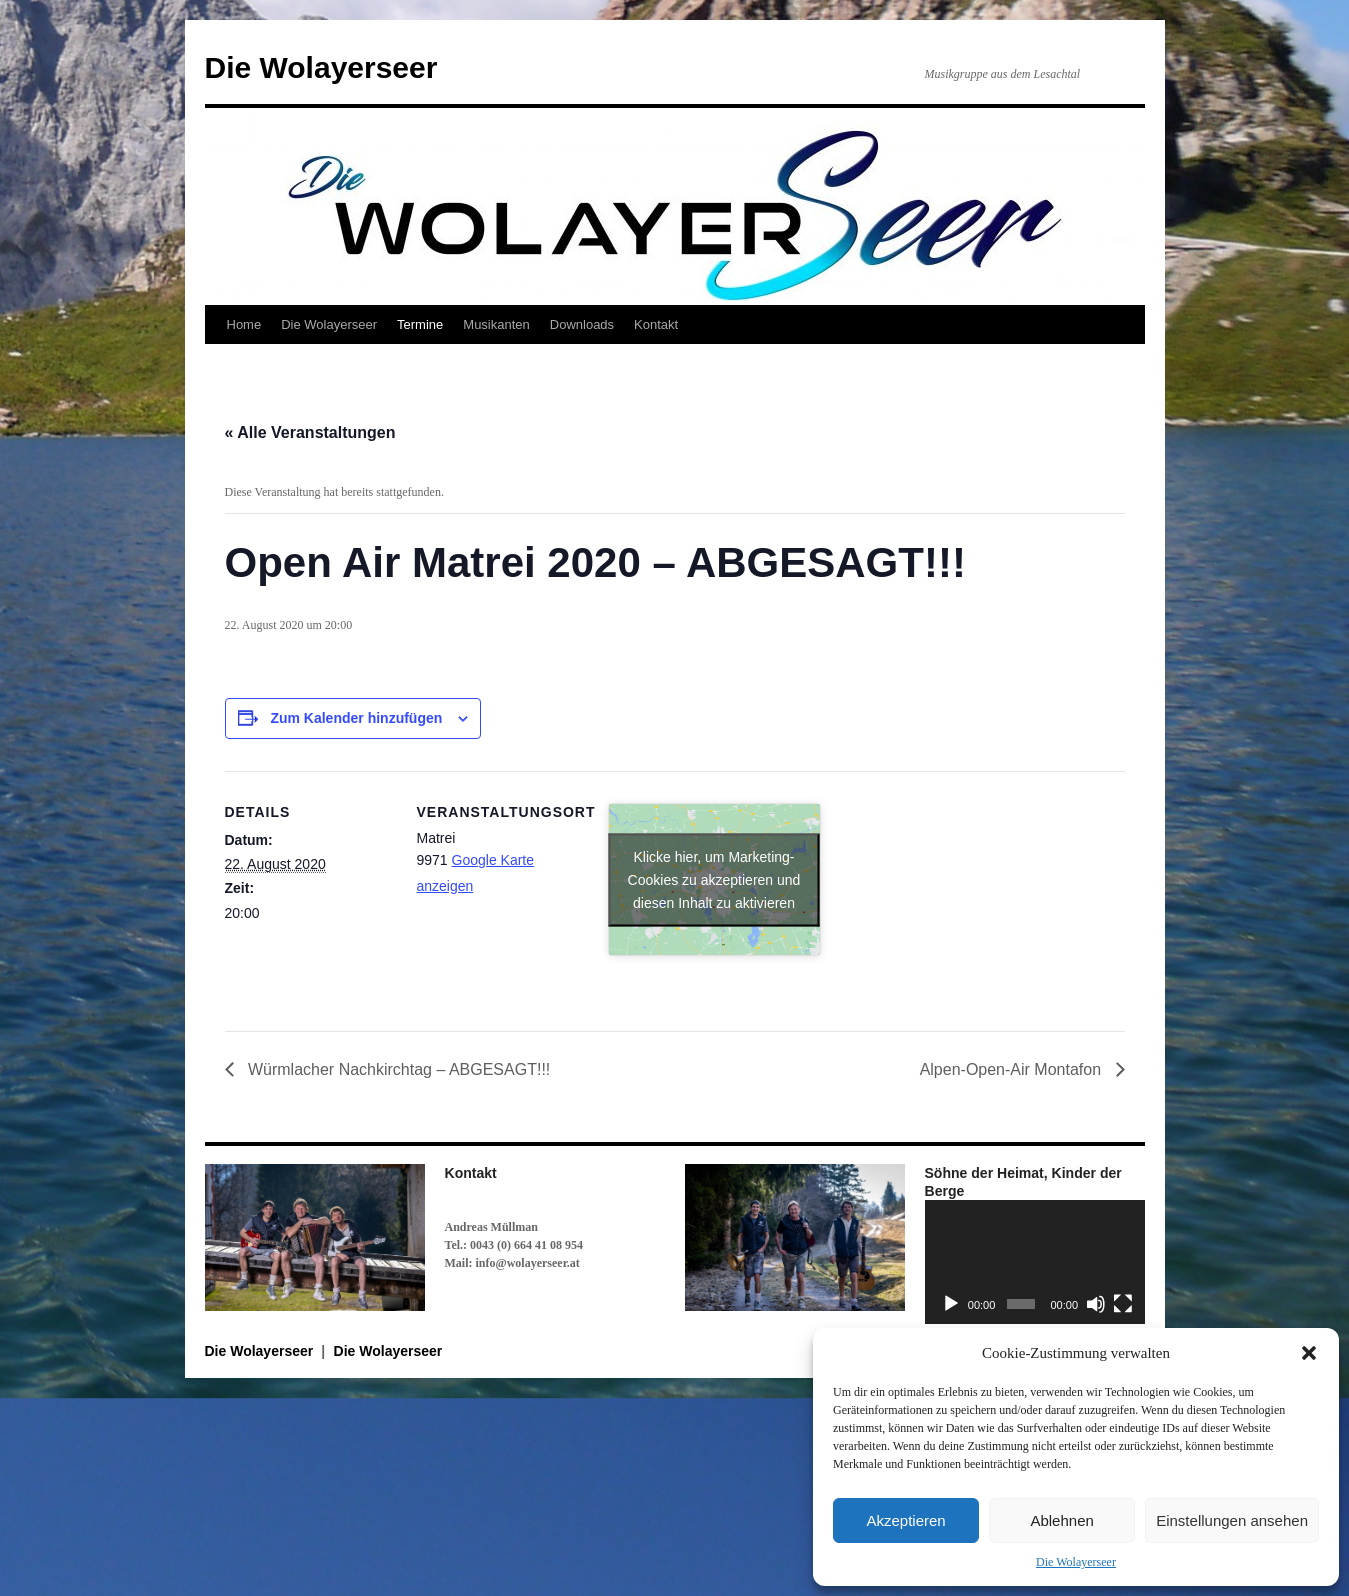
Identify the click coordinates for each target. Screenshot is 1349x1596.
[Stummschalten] (1096, 1304)
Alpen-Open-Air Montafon (1013, 1069)
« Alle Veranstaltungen (310, 432)
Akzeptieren (905, 1520)
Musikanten (496, 324)
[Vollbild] (1123, 1304)
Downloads (582, 324)
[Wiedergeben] (951, 1304)
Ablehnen (1061, 1520)
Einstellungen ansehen (1232, 1520)
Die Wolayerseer (1076, 1562)
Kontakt (656, 324)
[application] (1035, 1262)
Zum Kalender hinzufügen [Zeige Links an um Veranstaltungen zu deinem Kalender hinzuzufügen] (356, 718)
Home (244, 324)
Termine (420, 324)
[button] (1309, 1353)
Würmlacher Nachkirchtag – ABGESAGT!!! (397, 1069)
